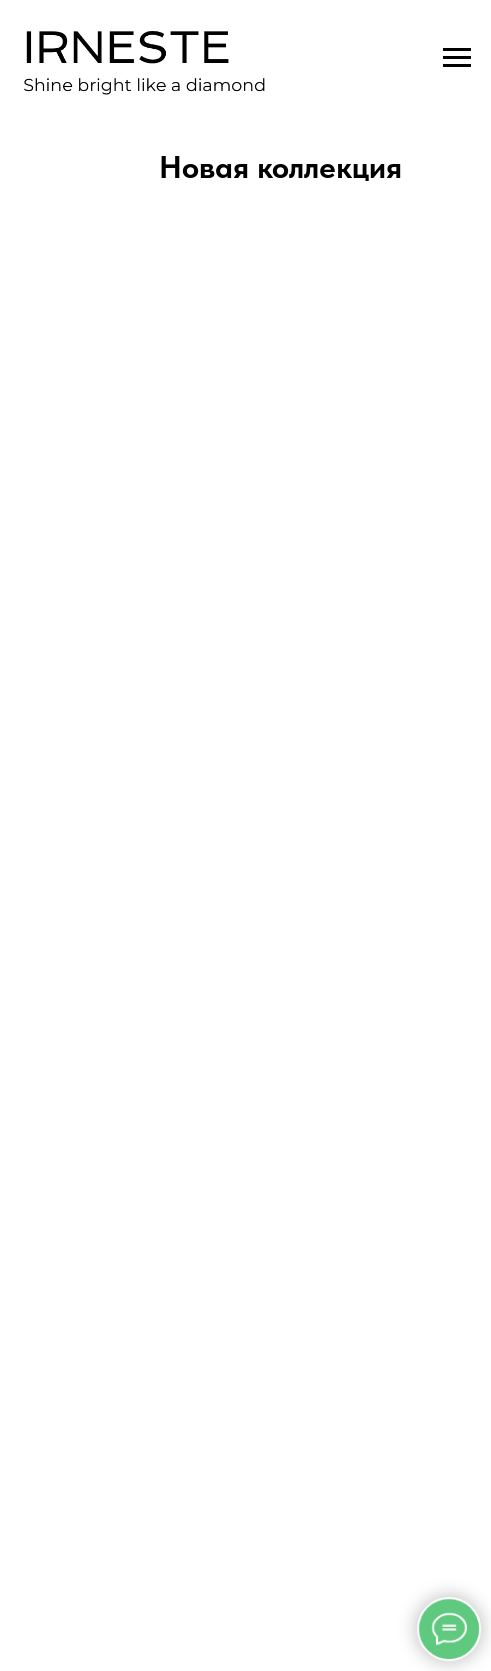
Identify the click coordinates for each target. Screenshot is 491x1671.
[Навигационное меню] (457, 58)
